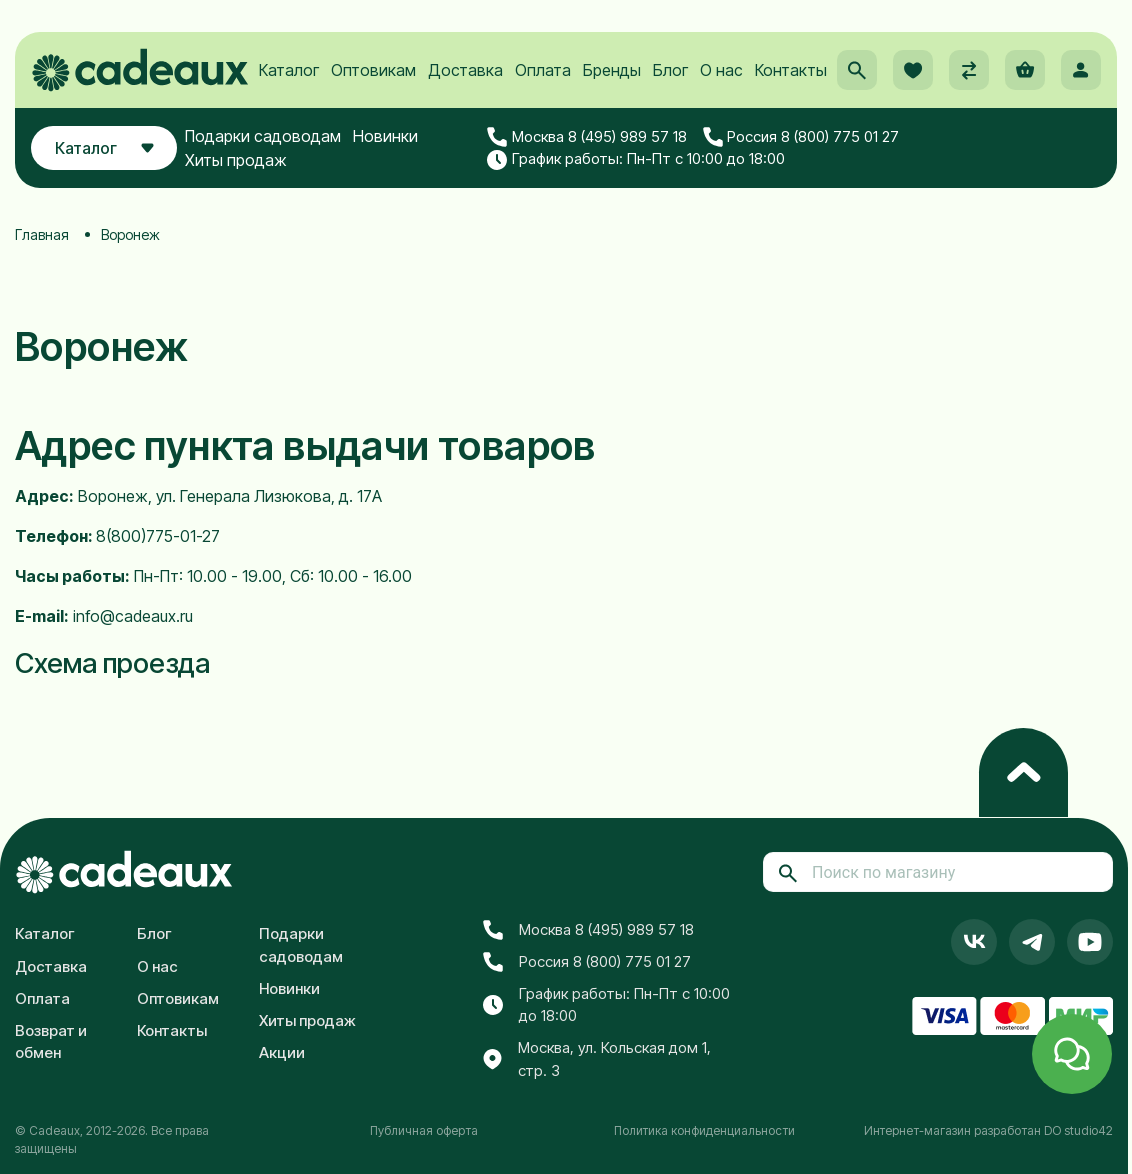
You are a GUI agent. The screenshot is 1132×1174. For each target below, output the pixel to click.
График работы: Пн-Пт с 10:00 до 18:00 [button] (636, 160)
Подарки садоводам (264, 137)
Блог (670, 71)
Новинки (386, 137)
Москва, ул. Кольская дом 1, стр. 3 (597, 1059)
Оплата (543, 71)
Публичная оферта (424, 1130)
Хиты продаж (237, 161)
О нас (721, 71)
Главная (42, 234)
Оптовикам (373, 71)
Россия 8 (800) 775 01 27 (801, 138)
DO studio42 (1078, 1130)
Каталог (289, 71)
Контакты (791, 71)
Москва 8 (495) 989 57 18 (587, 138)
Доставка (465, 71)
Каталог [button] (104, 149)
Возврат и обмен (51, 1042)
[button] (857, 71)
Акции (282, 1052)
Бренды (612, 71)
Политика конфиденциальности (704, 1130)
